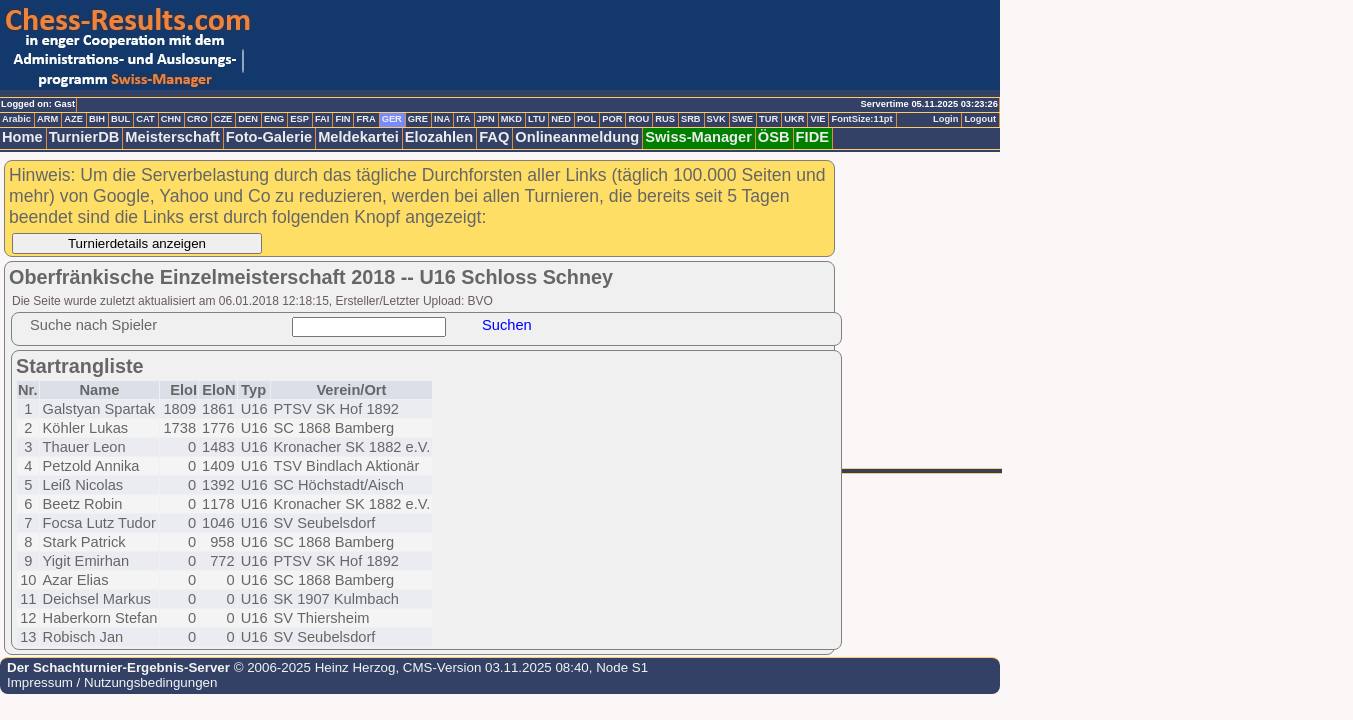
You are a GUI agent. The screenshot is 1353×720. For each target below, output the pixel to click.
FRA (365, 119)
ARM (47, 119)
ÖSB (774, 137)
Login (945, 119)
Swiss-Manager (698, 137)
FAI (322, 119)
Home (22, 137)
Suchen (507, 325)
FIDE (812, 137)
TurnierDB (84, 137)
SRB (691, 119)
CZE (223, 119)
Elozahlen (439, 137)
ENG (274, 119)
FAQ (494, 137)
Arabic (16, 119)
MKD (511, 119)
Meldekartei (358, 137)
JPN (486, 119)
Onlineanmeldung (577, 137)
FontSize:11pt (861, 119)
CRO (197, 119)
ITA (463, 119)
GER (392, 119)
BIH (97, 119)
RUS (665, 119)
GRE (418, 119)
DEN (248, 119)
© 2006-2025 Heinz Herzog (312, 667)
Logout (980, 119)
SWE (742, 119)
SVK (716, 119)
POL (586, 119)
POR (612, 119)
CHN (171, 119)
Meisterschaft (172, 137)
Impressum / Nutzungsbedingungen (112, 682)
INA (442, 119)
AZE (73, 119)
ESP (299, 119)
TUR (768, 119)
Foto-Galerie (269, 137)
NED (561, 119)
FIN (342, 119)
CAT (145, 119)
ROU (638, 119)
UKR (794, 119)
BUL (120, 119)
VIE (817, 119)
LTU (536, 119)
